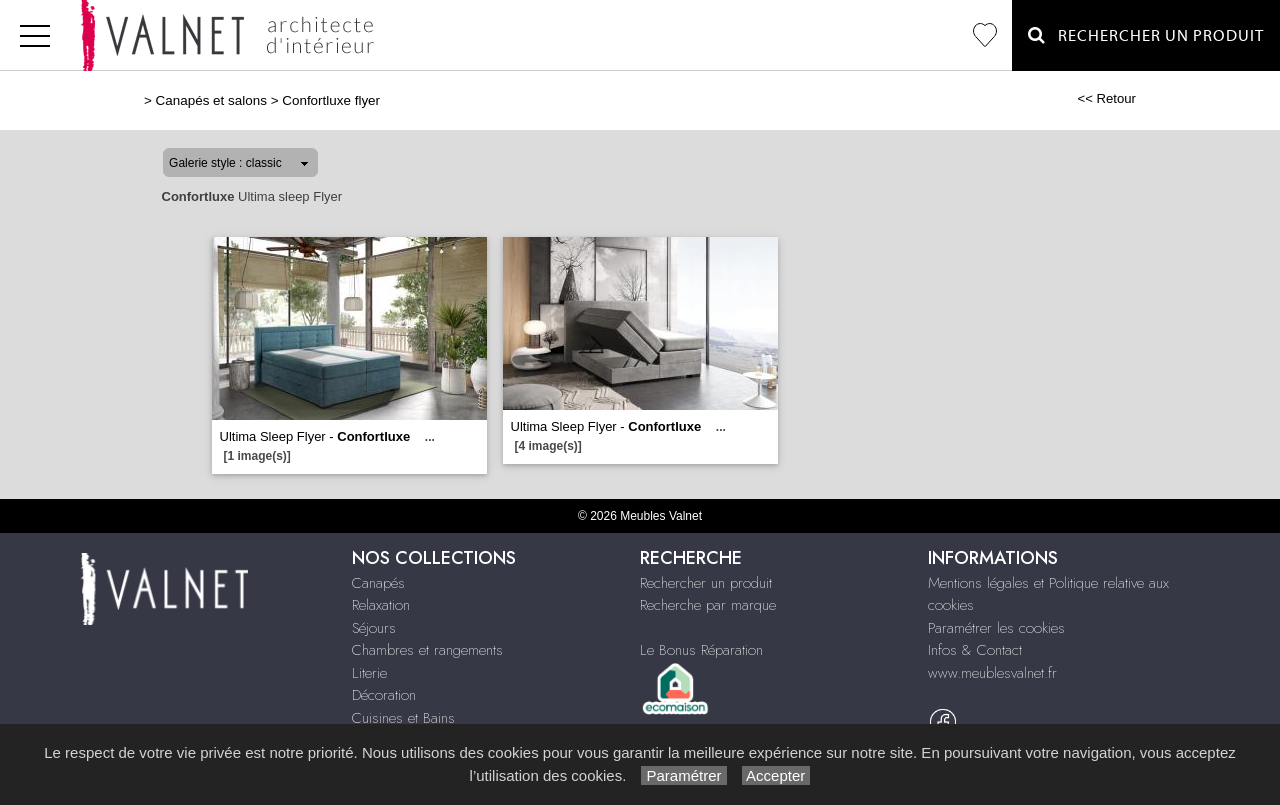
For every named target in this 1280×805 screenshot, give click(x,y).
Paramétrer (683, 775)
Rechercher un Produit (1146, 35)
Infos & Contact (975, 650)
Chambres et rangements (427, 650)
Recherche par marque (708, 605)
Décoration (384, 695)
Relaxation (381, 605)
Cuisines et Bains (403, 718)
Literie (369, 673)
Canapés (378, 583)
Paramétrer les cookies (996, 628)
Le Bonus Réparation (701, 650)
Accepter (776, 775)
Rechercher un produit (706, 583)
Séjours (374, 628)
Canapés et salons (211, 100)
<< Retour (1106, 98)
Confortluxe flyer (331, 100)
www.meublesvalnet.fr (992, 673)
